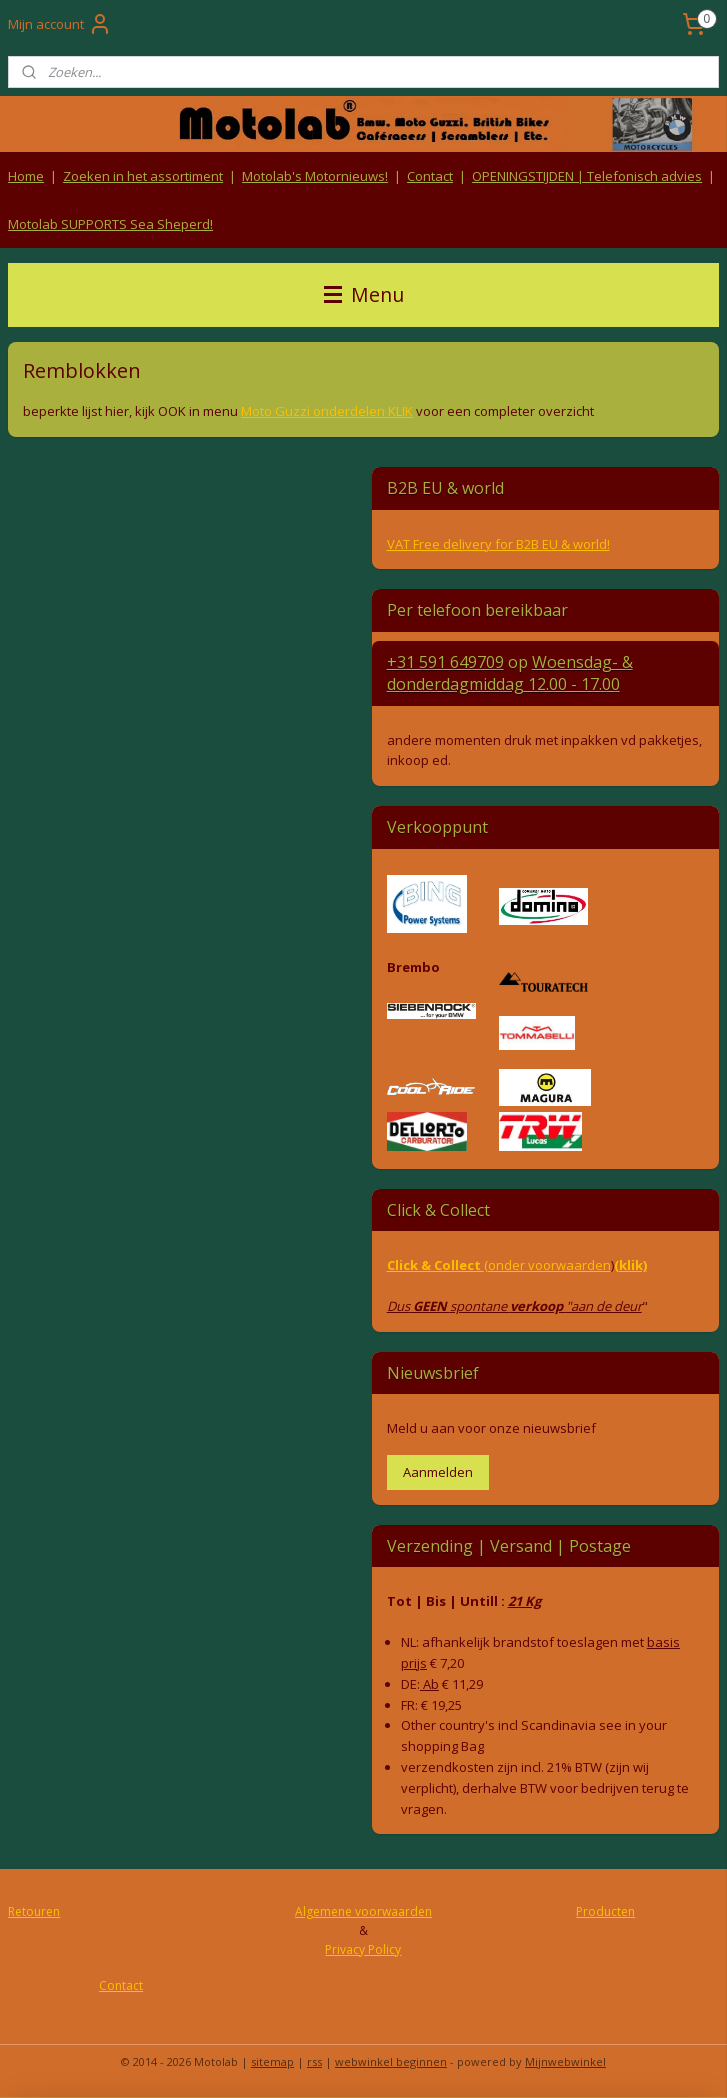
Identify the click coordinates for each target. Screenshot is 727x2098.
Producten (605, 1911)
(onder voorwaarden (547, 1265)
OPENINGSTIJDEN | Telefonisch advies (587, 176)
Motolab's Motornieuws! (315, 176)
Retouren (34, 1911)
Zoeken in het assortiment (143, 176)
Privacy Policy (363, 1949)
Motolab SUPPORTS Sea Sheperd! (110, 224)
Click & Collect (435, 1265)
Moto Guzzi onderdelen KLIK (327, 411)
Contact (430, 176)
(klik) (630, 1265)
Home (26, 176)
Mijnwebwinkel (565, 2061)
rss (314, 2061)
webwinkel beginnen (391, 2061)
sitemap (272, 2061)
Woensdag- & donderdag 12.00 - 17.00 (510, 673)
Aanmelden (438, 1472)
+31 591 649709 (445, 662)
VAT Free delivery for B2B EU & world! (498, 544)
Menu (364, 294)
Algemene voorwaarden (363, 1911)
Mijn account (60, 24)
